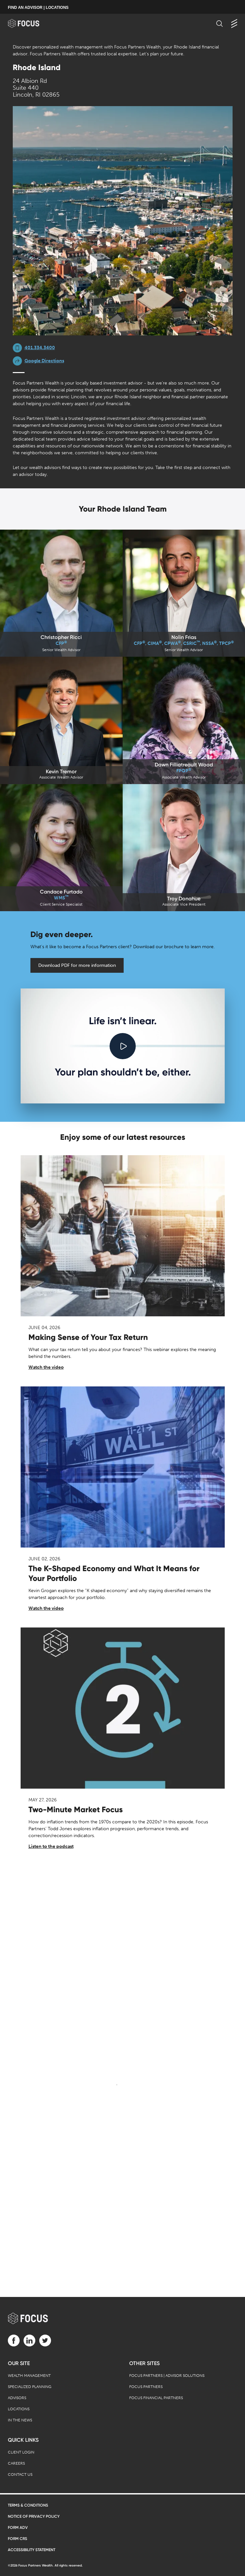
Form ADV (18, 2527)
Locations (18, 2409)
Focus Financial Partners (156, 2398)
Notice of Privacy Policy (34, 2516)
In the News (20, 2420)
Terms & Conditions (28, 2505)
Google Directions (44, 361)
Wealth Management (29, 2375)
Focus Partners (146, 2386)
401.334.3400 (40, 347)
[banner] (30, 23)
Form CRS (17, 2538)
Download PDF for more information (77, 965)
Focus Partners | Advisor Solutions (166, 2375)
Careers (16, 2463)
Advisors (17, 2398)
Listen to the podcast (51, 1846)
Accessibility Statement (31, 2550)
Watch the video (46, 1367)
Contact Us (20, 2474)
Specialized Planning (29, 2386)
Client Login (21, 2452)
